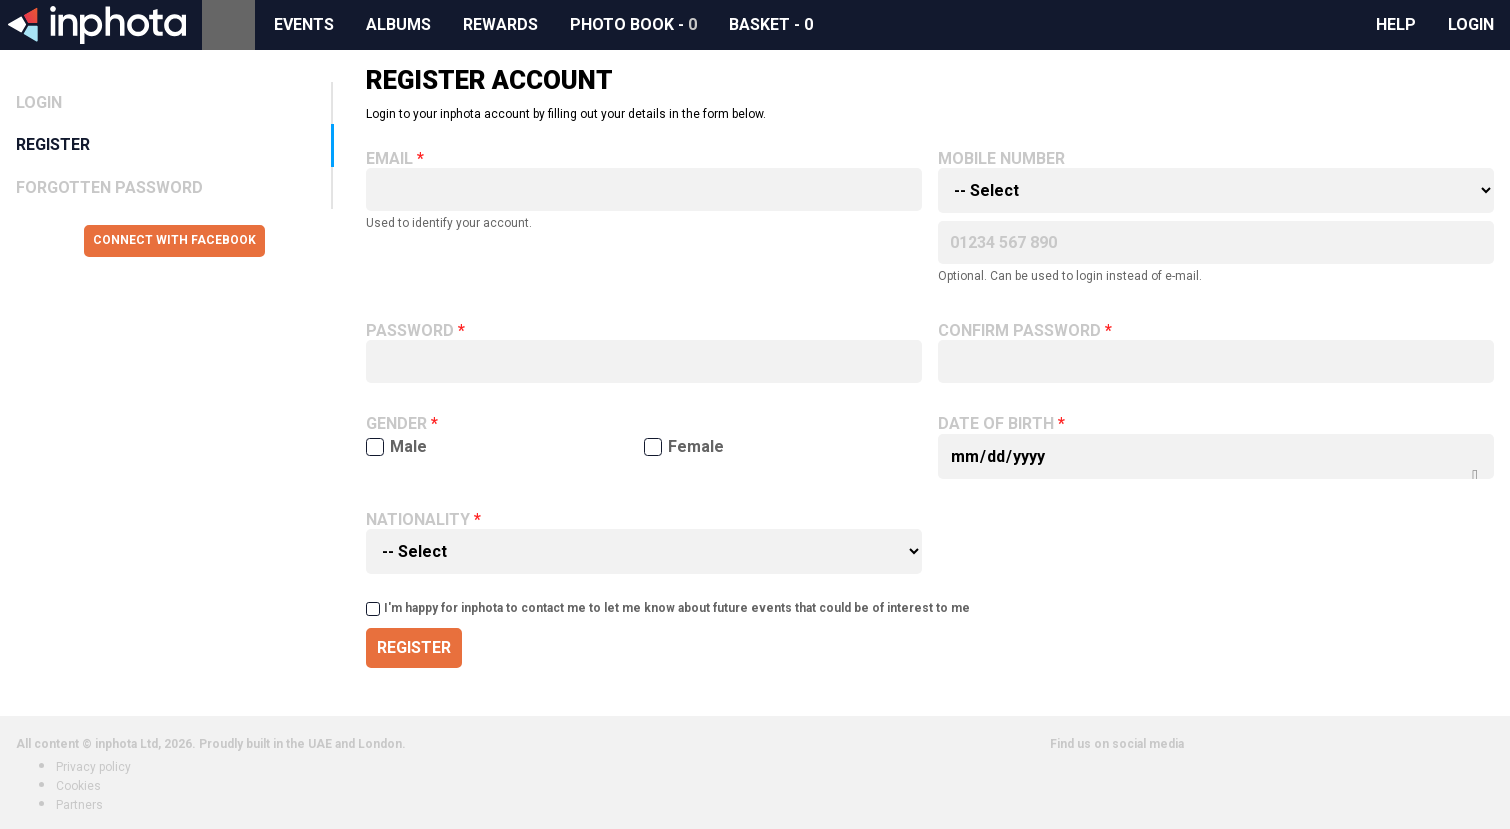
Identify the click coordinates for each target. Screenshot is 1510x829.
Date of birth (996, 424)
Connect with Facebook (174, 240)
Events (304, 24)
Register (53, 144)
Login (1471, 24)
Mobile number (1001, 159)
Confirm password (1019, 331)
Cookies (78, 786)
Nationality (418, 520)
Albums (398, 24)
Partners (79, 805)
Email (389, 159)
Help (1396, 24)
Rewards (500, 24)
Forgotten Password (109, 187)
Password (410, 331)
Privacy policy (93, 767)
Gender (396, 424)
